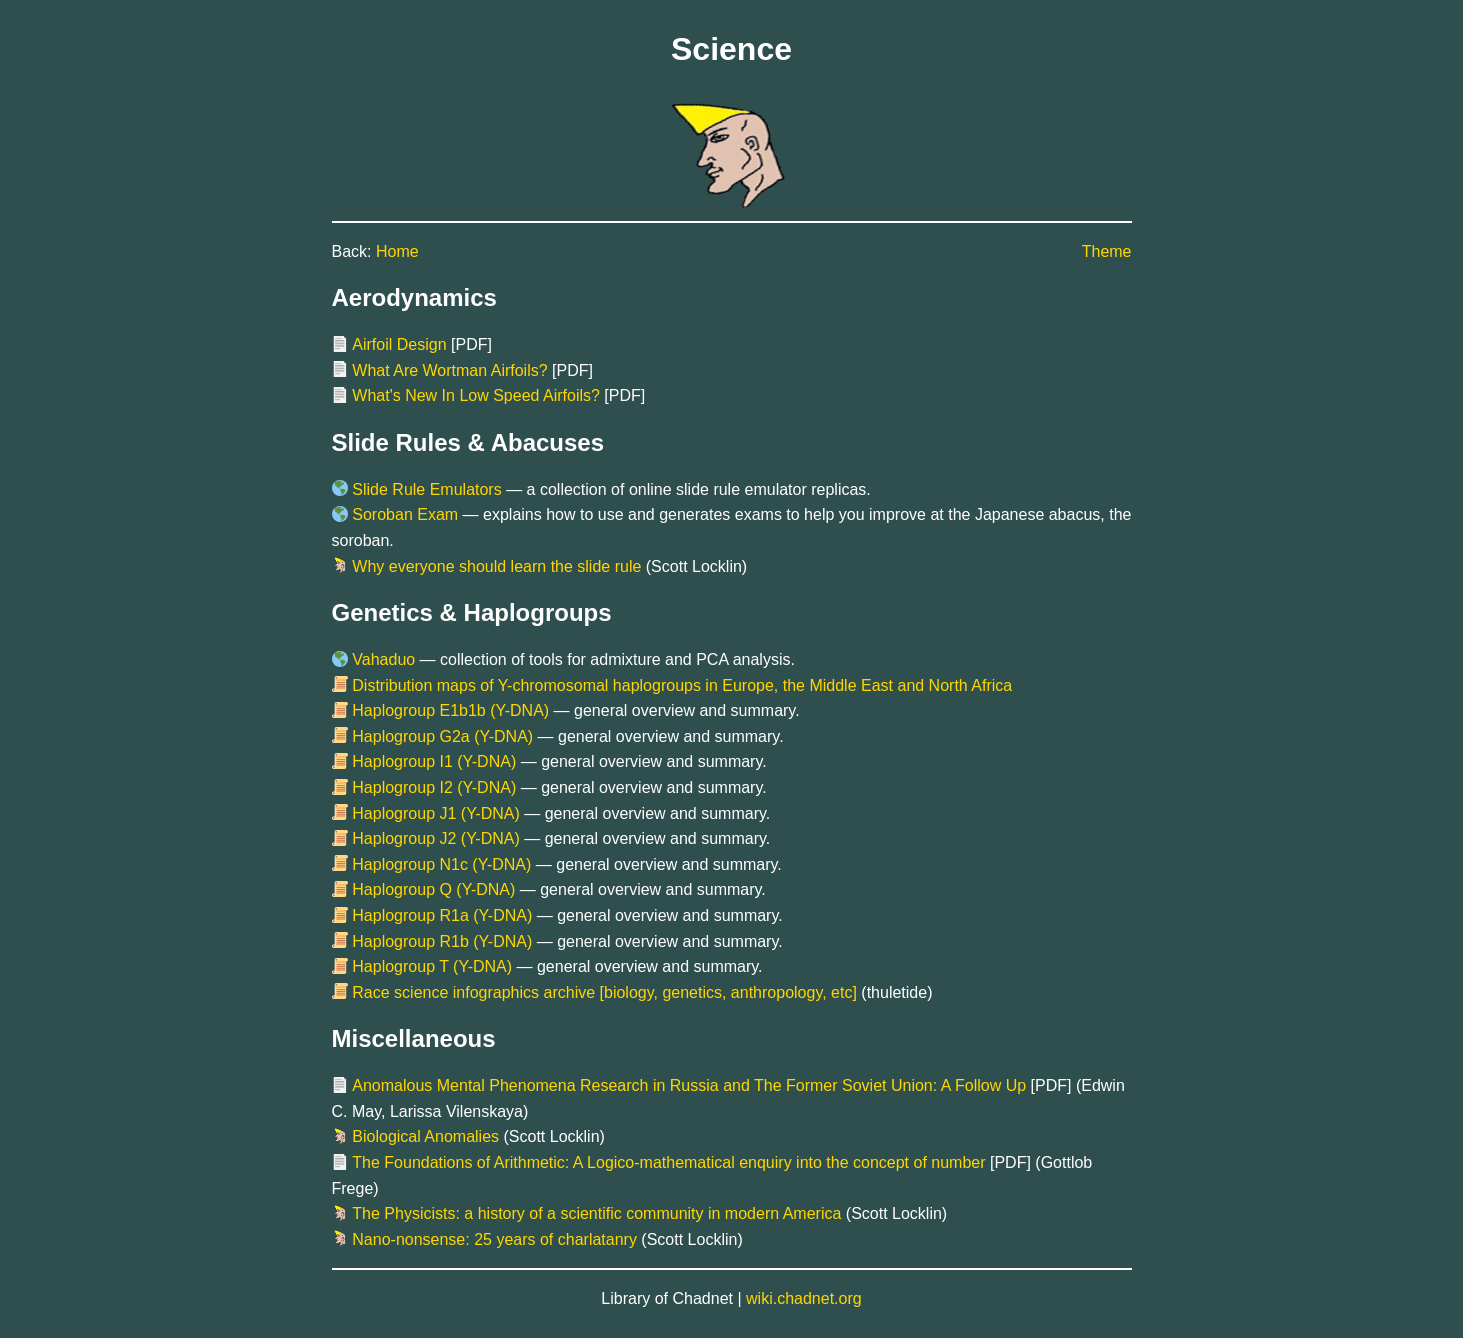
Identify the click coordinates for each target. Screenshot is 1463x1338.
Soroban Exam (405, 514)
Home (397, 251)
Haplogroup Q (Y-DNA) (433, 889)
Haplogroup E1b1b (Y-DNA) (450, 710)
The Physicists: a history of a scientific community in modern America (596, 1213)
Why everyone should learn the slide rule (496, 566)
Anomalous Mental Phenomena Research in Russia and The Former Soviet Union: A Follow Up (689, 1085)
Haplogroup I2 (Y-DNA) (434, 787)
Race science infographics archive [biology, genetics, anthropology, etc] (604, 992)
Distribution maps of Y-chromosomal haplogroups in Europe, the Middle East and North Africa (682, 685)
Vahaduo (383, 659)
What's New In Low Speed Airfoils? (476, 395)
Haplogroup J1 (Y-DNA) (435, 813)
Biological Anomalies (425, 1136)
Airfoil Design (399, 344)
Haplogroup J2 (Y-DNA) (435, 838)
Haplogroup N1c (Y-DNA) (441, 864)
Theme (1107, 251)
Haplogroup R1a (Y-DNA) (442, 915)
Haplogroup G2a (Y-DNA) (442, 736)
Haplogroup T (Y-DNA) (432, 966)
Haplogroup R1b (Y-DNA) (442, 941)
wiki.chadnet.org (804, 1298)
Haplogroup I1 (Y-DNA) (434, 761)
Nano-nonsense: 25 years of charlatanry (494, 1239)
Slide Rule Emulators (426, 489)
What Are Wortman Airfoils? (449, 370)
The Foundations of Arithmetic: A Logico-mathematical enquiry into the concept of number (668, 1162)
